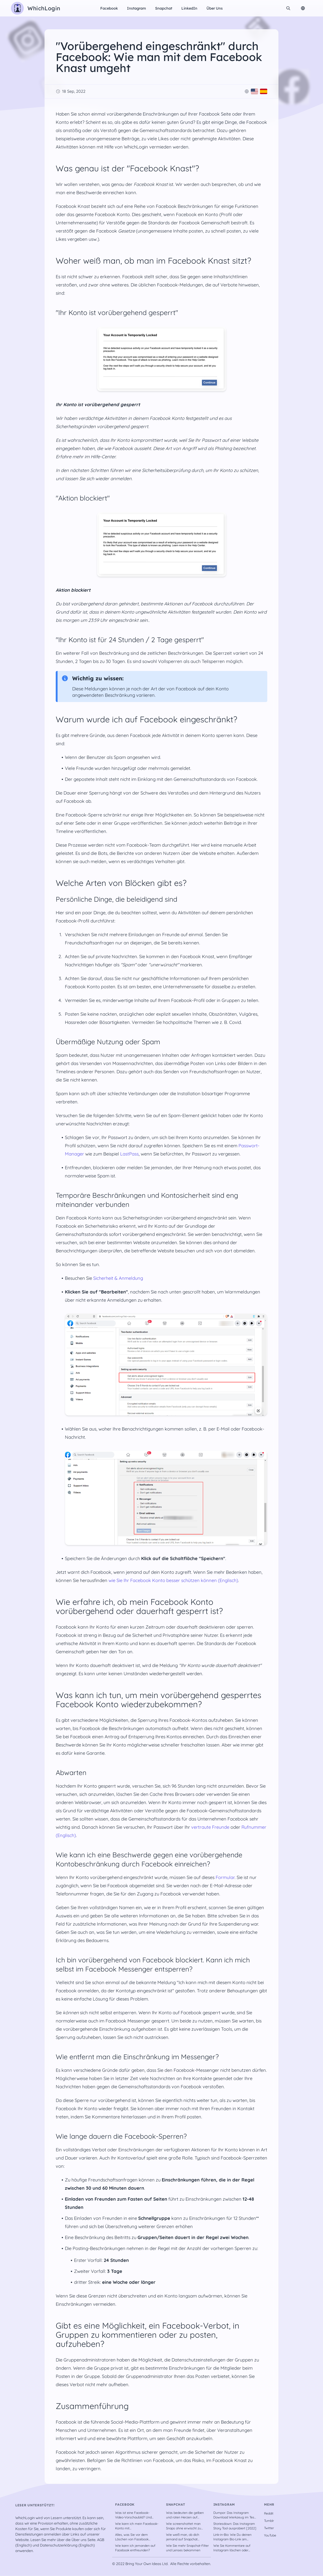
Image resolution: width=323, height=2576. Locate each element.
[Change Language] (302, 8)
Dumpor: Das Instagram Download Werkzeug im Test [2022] (234, 2515)
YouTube (270, 2535)
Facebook (109, 8)
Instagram (136, 8)
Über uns (215, 8)
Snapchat (163, 8)
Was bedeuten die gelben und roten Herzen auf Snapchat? (185, 2515)
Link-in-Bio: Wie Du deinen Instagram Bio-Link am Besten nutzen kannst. (232, 2537)
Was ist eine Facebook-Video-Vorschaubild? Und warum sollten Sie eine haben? (133, 2515)
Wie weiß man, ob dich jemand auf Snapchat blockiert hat (182, 2537)
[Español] (263, 91)
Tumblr (269, 2521)
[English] (254, 91)
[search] (288, 8)
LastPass (129, 1154)
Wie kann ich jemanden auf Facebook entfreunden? (135, 2548)
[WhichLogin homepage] (35, 8)
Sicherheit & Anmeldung (118, 1278)
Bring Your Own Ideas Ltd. (146, 2563)
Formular (225, 1877)
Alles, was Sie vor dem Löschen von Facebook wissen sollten (131, 2537)
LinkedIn (189, 8)
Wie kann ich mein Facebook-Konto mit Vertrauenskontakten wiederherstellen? (136, 2526)
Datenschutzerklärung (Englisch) (67, 2545)
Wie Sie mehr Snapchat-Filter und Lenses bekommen (187, 2548)
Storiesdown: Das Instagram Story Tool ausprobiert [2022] (234, 2526)
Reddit (268, 2513)
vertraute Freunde (210, 1827)
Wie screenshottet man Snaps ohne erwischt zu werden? (183, 2526)
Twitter (269, 2528)
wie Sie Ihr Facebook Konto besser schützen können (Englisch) (173, 1580)
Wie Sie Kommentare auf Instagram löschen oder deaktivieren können (231, 2548)
